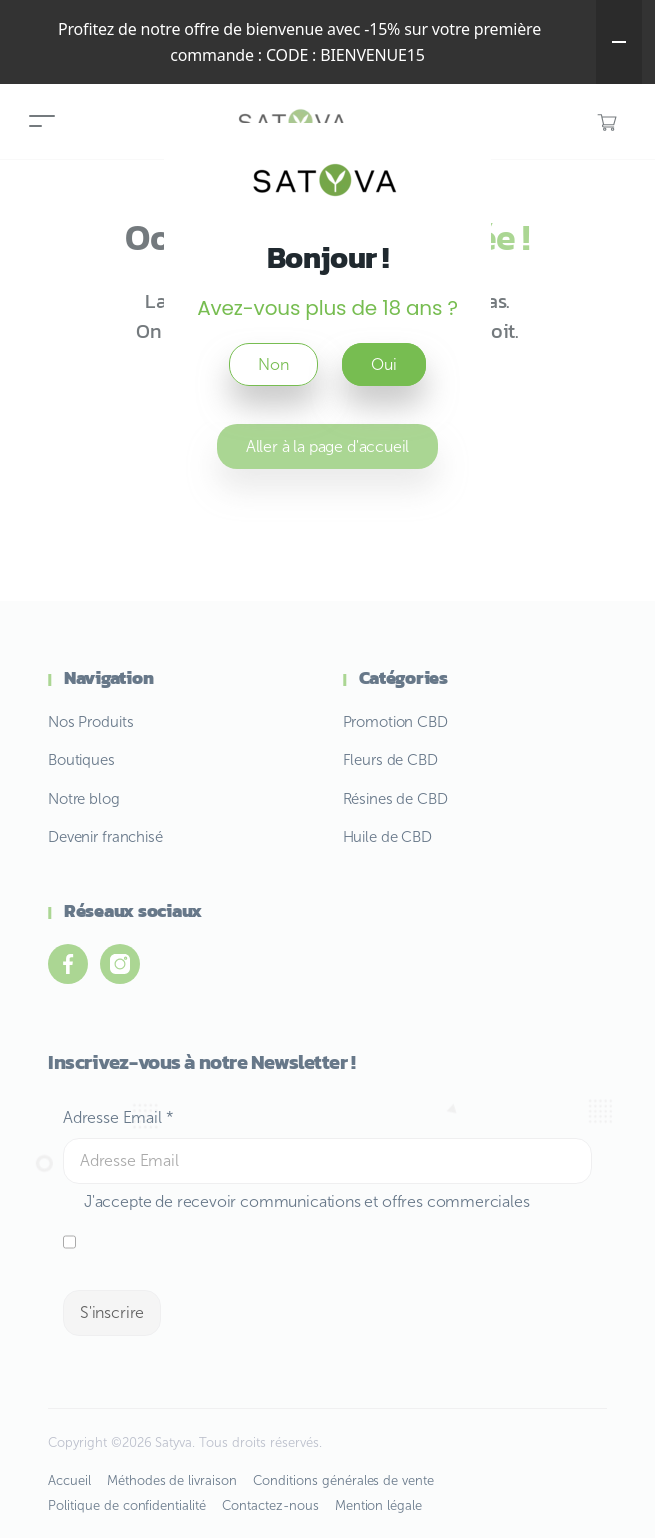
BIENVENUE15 (372, 55)
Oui (383, 364)
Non (273, 364)
